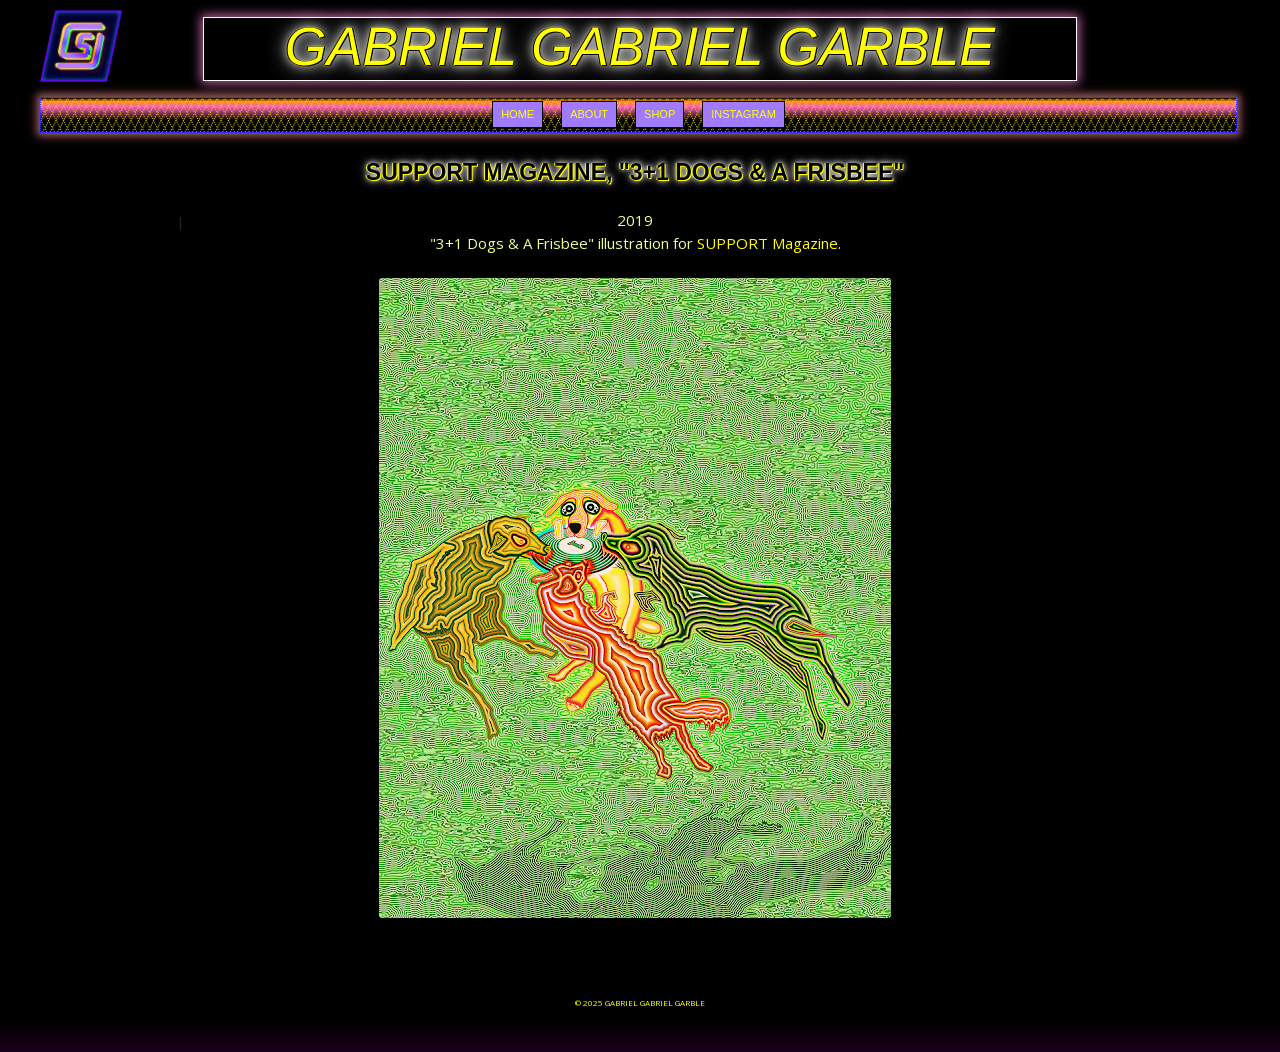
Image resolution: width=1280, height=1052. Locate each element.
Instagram (743, 114)
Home (517, 114)
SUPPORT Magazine (767, 243)
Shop (659, 114)
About (589, 114)
